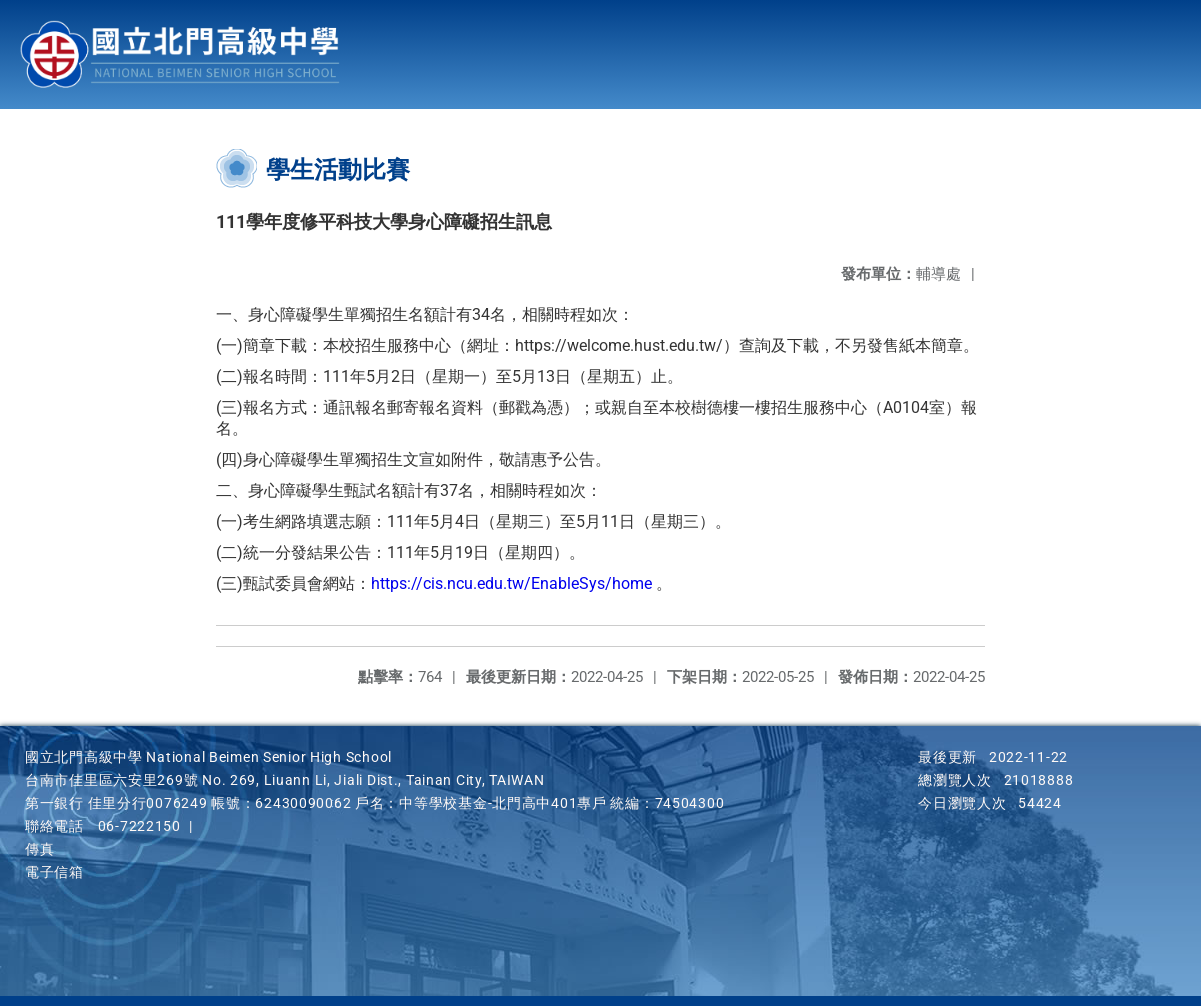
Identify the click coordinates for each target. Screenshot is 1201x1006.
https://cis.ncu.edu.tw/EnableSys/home (511, 583)
